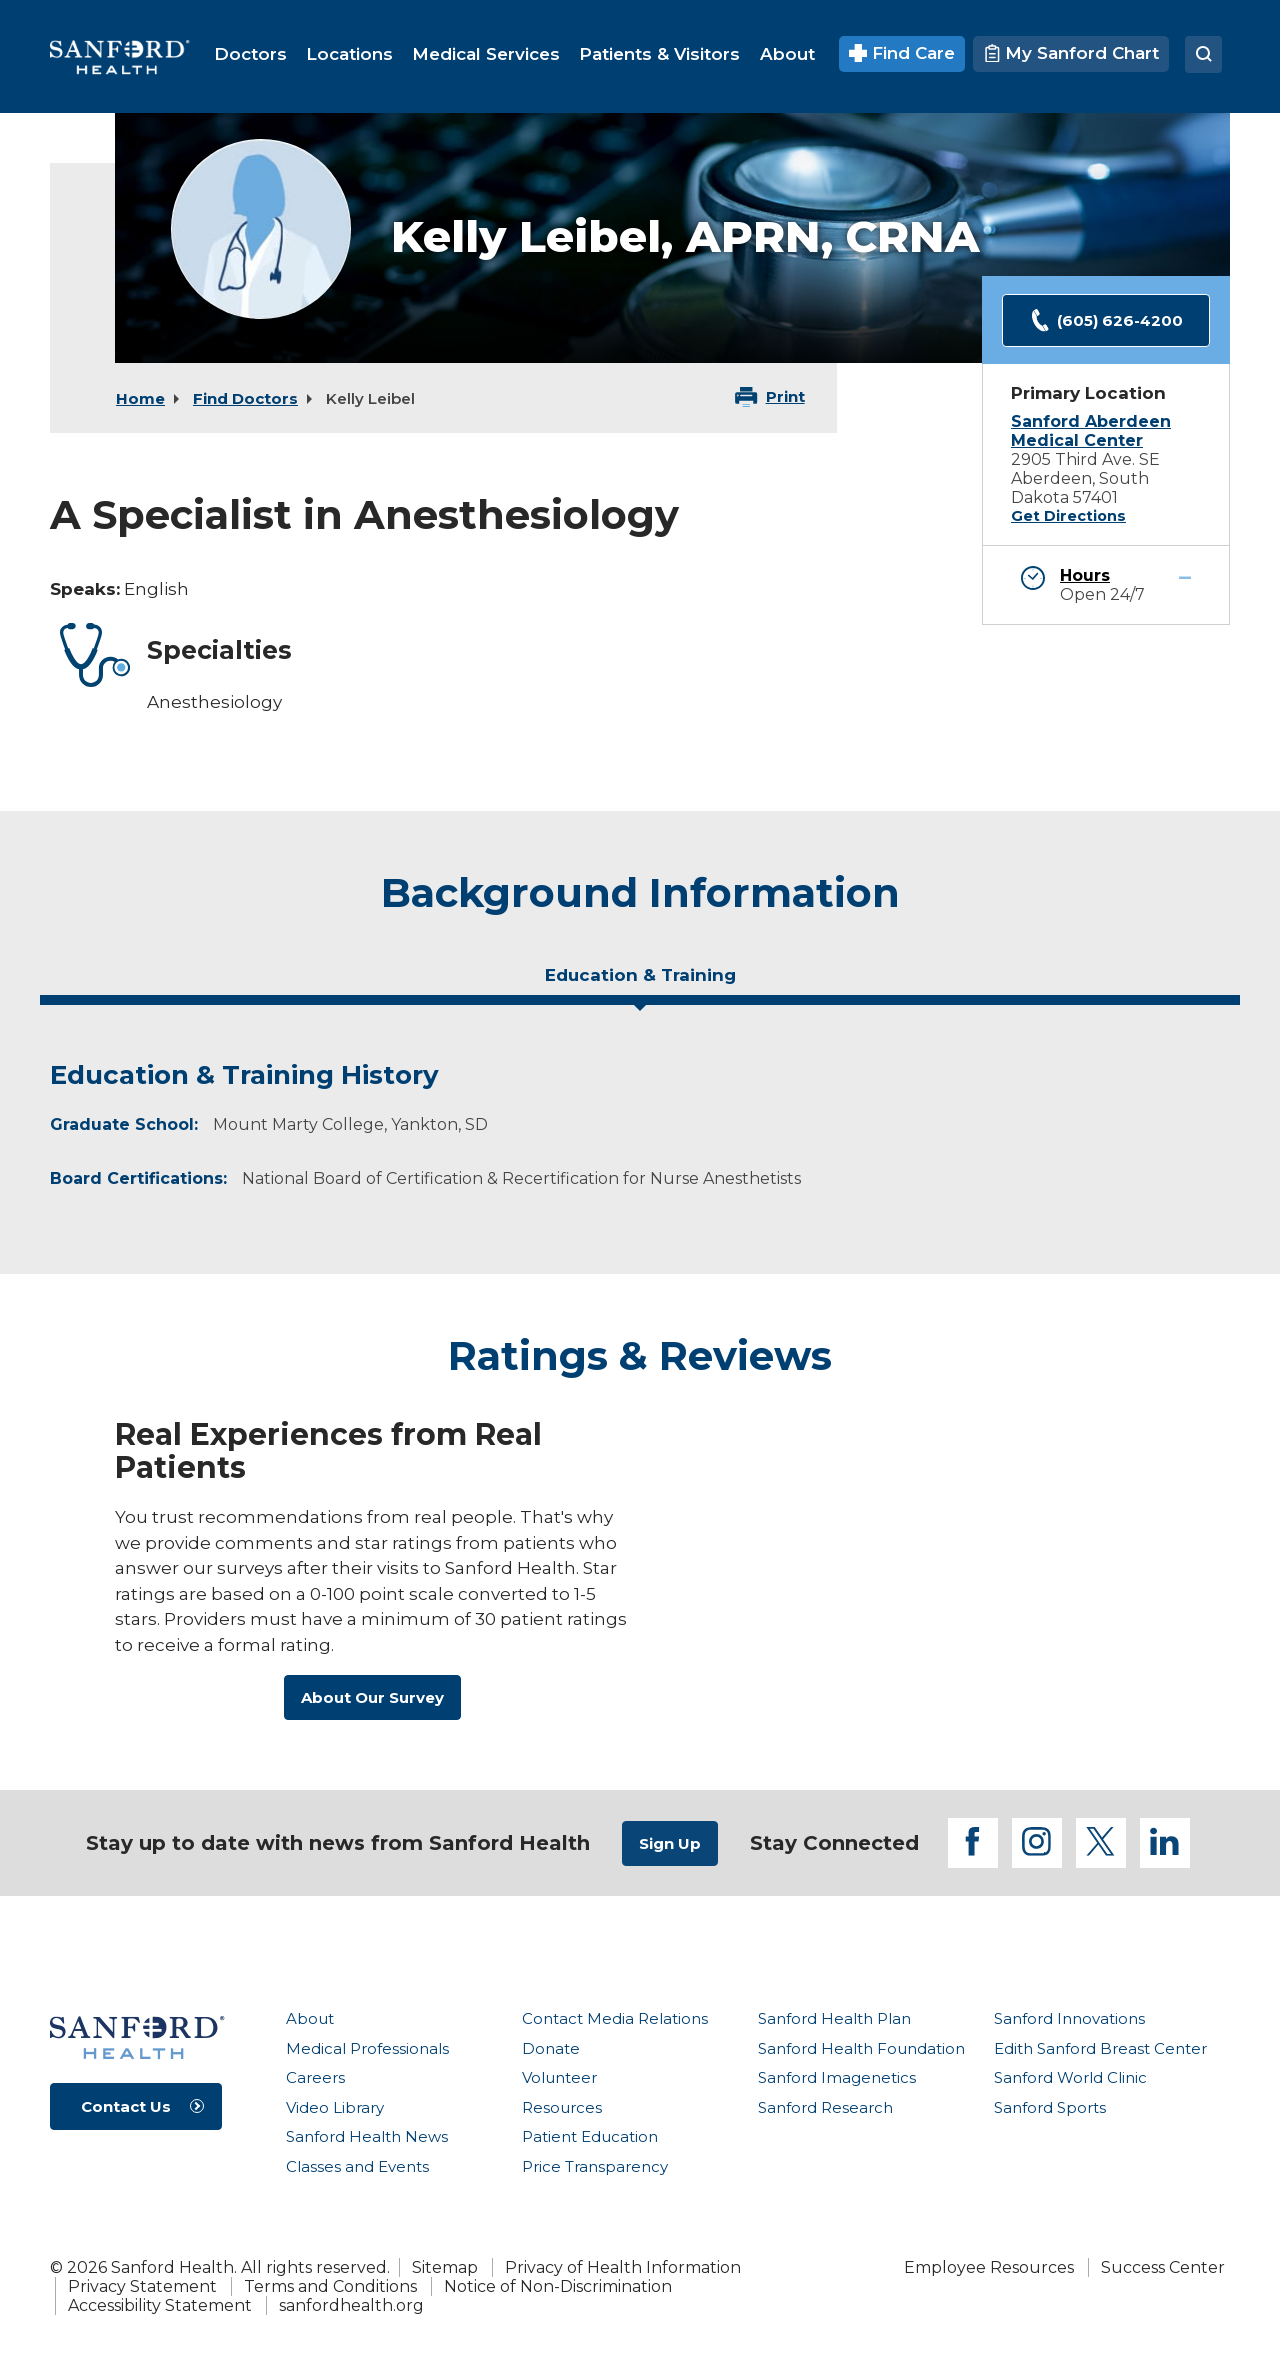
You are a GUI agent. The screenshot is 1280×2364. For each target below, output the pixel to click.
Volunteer (559, 2077)
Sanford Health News (367, 2136)
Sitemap (445, 2267)
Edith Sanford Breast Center (1100, 2048)
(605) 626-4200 (1106, 320)
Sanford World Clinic (1070, 2077)
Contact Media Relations (615, 2018)
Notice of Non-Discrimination (558, 2286)
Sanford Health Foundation (861, 2048)
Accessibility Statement (160, 2305)
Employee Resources (989, 2267)
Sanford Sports (1050, 2107)
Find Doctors (245, 398)
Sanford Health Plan (834, 2018)
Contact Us (126, 2106)
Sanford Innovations (1069, 2018)
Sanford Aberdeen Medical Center (1091, 431)
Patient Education (590, 2136)
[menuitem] (250, 54)
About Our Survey (372, 1697)
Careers (315, 2077)
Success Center (1163, 2267)
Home (140, 398)
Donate (551, 2048)
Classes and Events (357, 2166)
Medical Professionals (367, 2048)
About (310, 2018)
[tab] (640, 983)
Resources (562, 2107)
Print (785, 396)
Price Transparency (595, 2166)
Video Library (335, 2107)
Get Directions (1068, 516)
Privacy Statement (142, 2286)
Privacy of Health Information (623, 2267)
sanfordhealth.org (351, 2305)
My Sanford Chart (1071, 53)
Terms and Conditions (330, 2286)
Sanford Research (825, 2107)
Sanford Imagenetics (837, 2077)
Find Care (902, 53)
